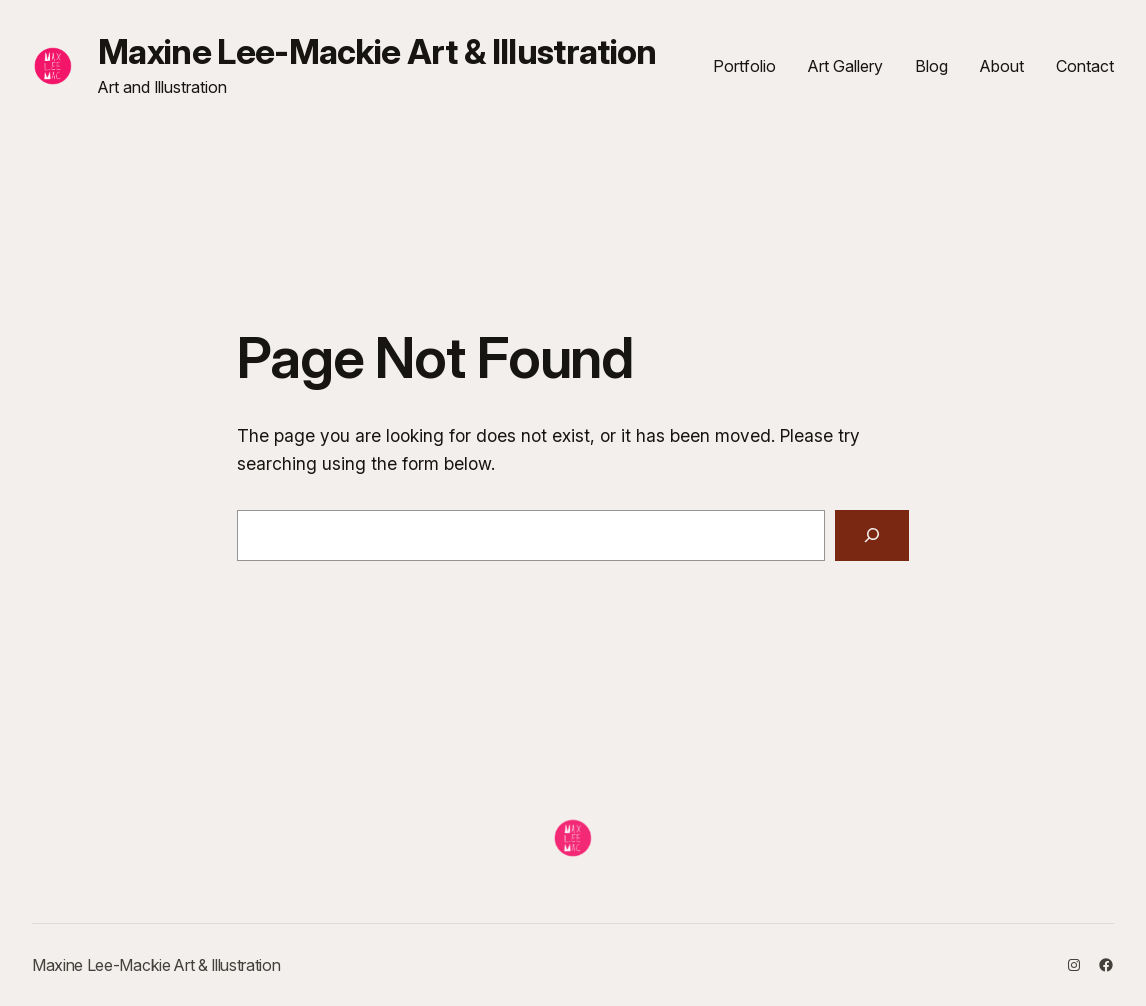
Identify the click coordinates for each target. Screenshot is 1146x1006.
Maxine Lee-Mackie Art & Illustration (377, 51)
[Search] (872, 535)
